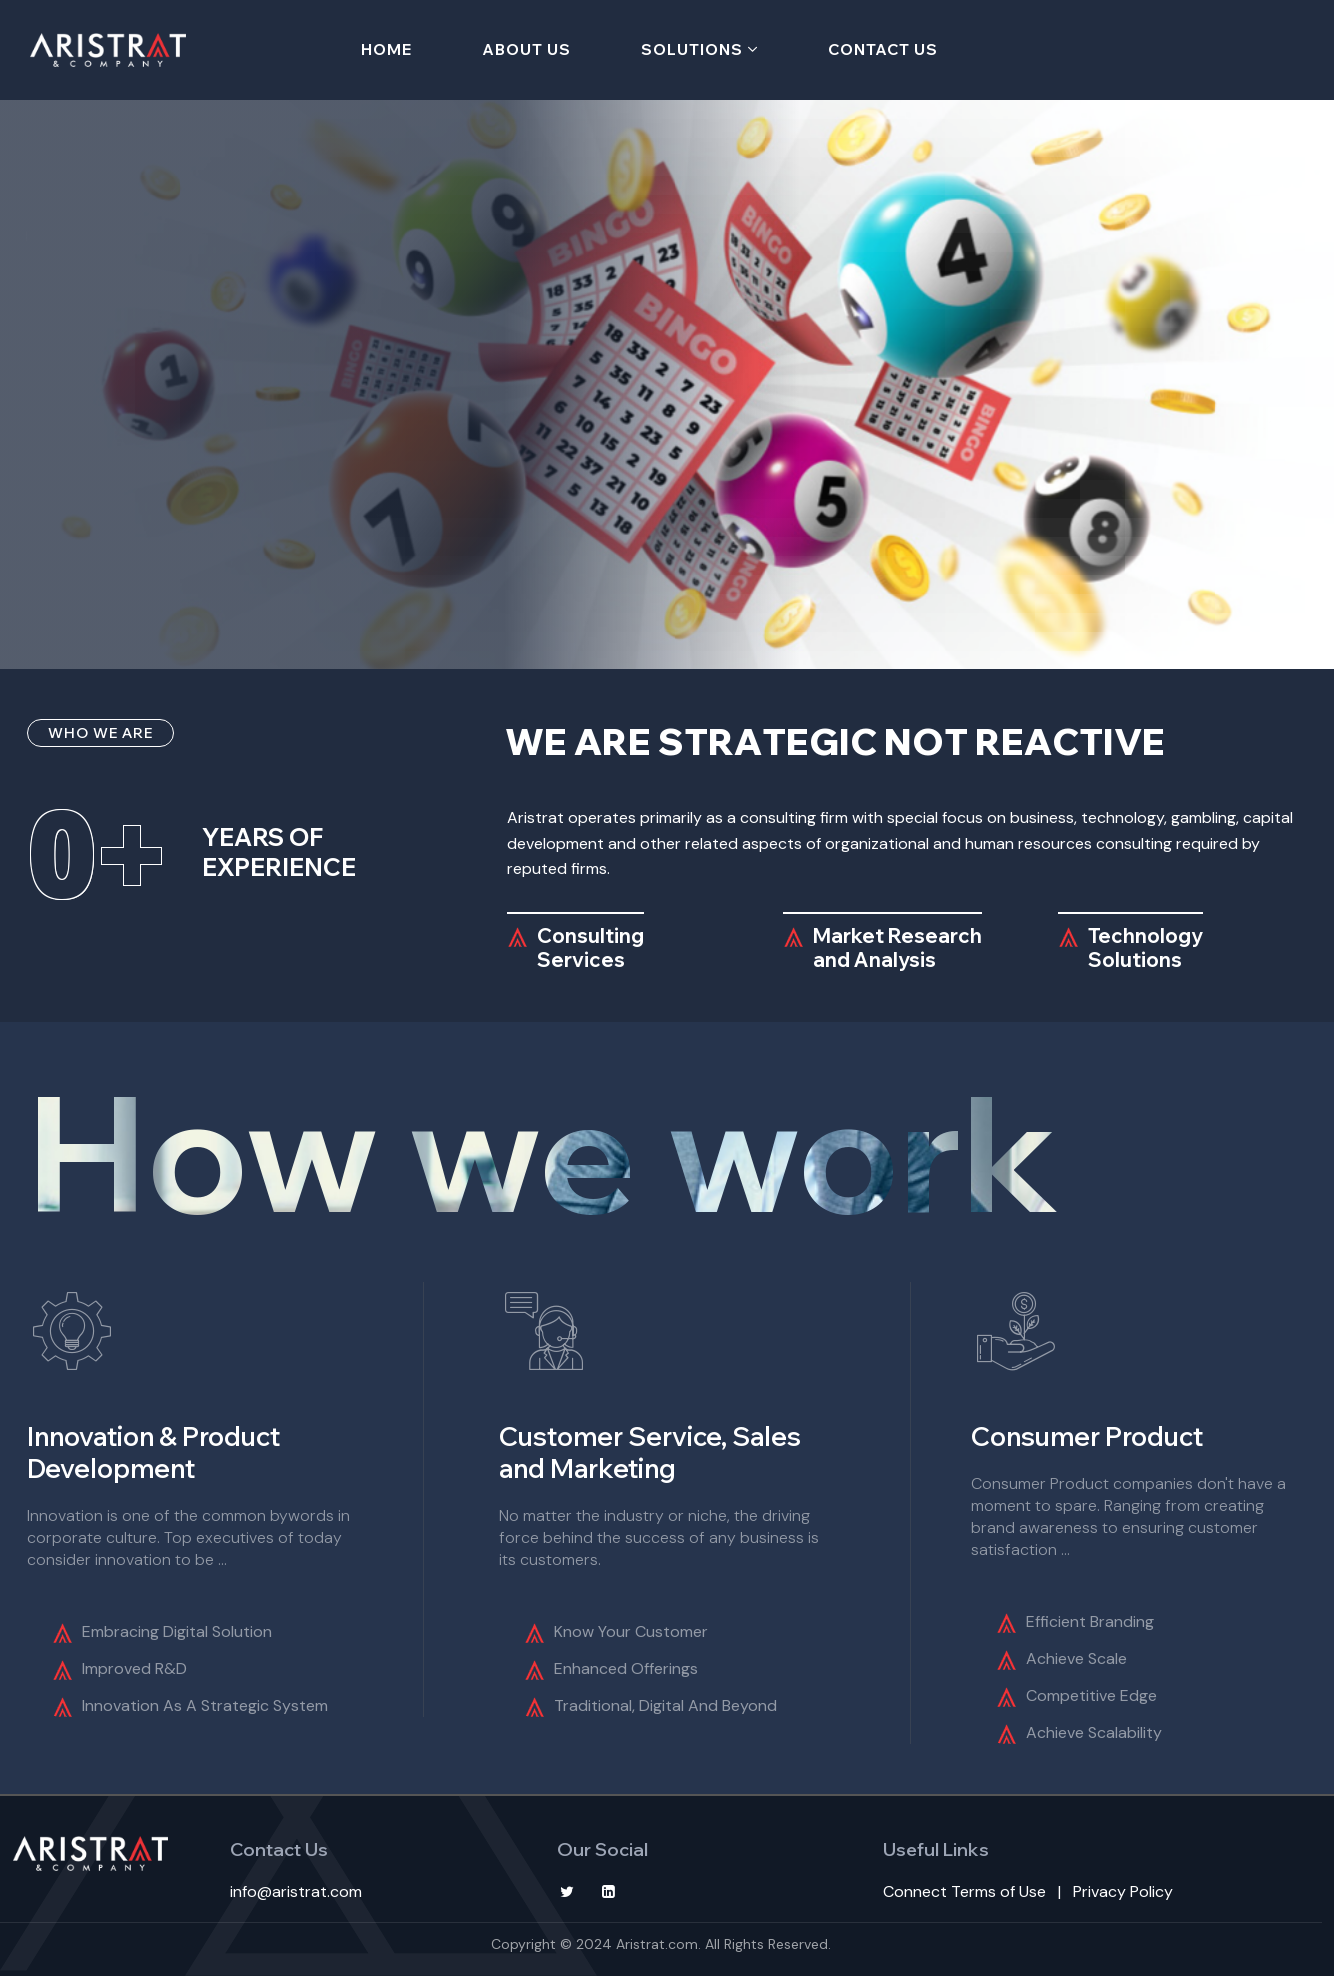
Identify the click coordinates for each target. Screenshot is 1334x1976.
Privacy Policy (1123, 1891)
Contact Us (883, 49)
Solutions (692, 49)
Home (386, 49)
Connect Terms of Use (964, 1891)
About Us (526, 49)
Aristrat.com (657, 1944)
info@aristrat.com (296, 1891)
